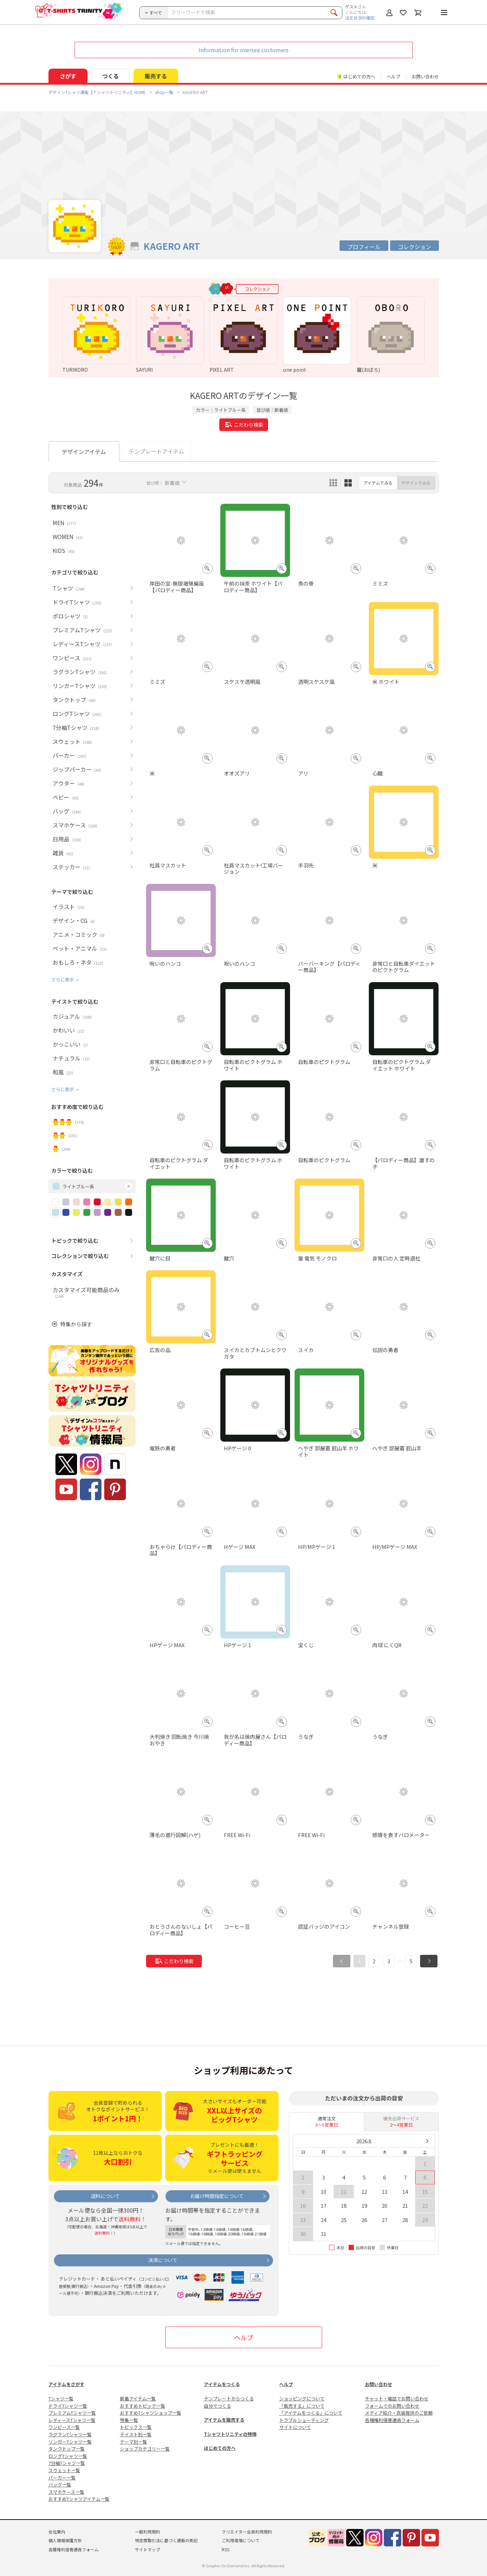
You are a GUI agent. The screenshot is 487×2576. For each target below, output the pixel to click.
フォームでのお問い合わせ (392, 2406)
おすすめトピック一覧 (142, 2406)
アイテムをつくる (222, 2384)
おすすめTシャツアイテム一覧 (78, 2499)
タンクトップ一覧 (66, 2448)
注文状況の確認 (359, 18)
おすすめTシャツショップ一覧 (150, 2412)
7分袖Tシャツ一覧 (66, 2463)
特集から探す (76, 1324)
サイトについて (295, 2427)
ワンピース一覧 (64, 2427)
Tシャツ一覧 (61, 2398)
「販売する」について (302, 2406)
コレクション (414, 246)
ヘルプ (393, 76)
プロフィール (364, 246)
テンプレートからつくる (229, 2398)
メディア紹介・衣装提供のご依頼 (399, 2412)
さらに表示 (62, 979)
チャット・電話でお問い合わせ (396, 2398)
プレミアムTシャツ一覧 (72, 2412)
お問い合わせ (425, 76)
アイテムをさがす (66, 2384)
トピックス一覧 (136, 2427)
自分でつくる (217, 2406)
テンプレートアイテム (156, 451)
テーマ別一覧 (133, 2441)
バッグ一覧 (59, 2484)
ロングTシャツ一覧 (67, 2456)
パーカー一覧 (62, 2477)
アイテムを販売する (224, 2419)
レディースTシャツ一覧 (72, 2420)
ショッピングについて (302, 2398)
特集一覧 (129, 2420)
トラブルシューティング (304, 2420)
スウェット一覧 (64, 2470)
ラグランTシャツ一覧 (70, 2434)
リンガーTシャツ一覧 (70, 2441)
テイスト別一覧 (136, 2434)
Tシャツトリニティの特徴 (230, 2434)
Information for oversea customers (244, 50)
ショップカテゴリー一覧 (145, 2448)
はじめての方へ (220, 2448)
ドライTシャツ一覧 (67, 2406)
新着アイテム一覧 (138, 2398)
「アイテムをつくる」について (310, 2412)
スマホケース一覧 (66, 2492)
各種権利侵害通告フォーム (392, 2420)
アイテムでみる (378, 483)
